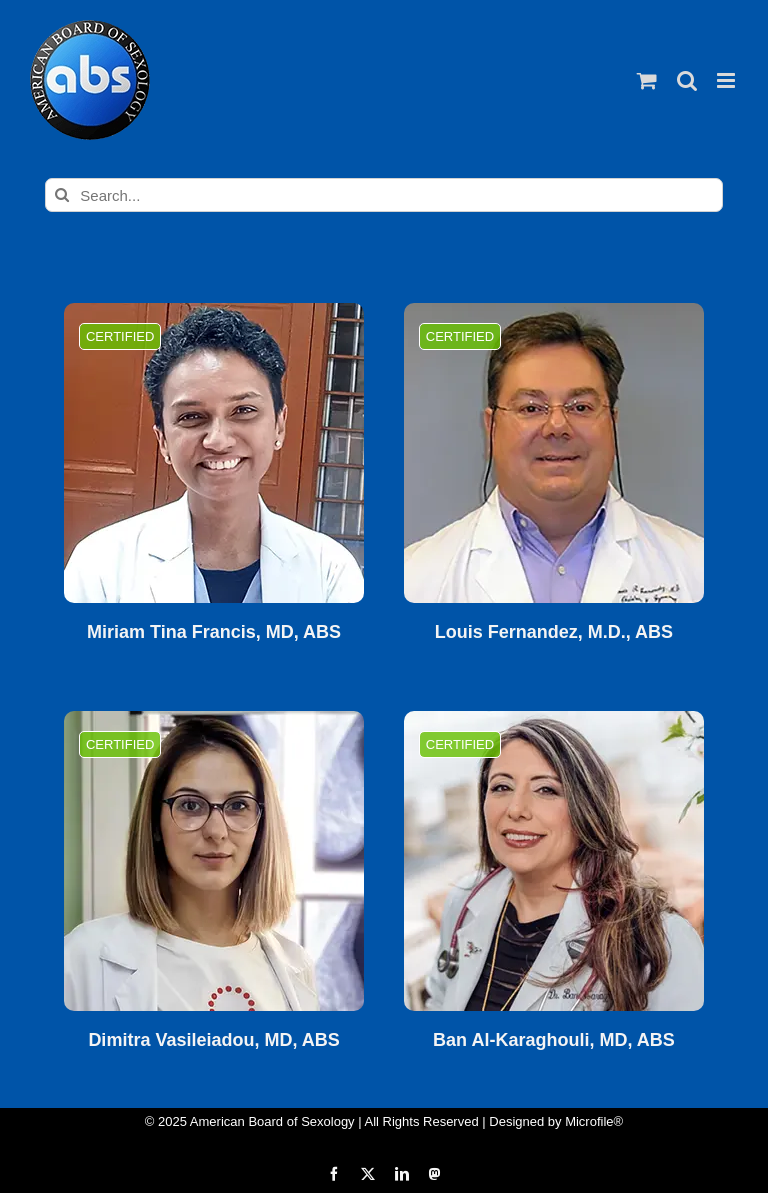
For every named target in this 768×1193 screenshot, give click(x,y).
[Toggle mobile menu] (727, 80)
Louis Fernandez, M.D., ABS (554, 632)
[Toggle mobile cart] (647, 80)
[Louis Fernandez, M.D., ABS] (554, 453)
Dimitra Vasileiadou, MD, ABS (213, 1040)
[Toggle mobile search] (687, 80)
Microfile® (594, 1121)
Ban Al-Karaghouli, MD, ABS (554, 1040)
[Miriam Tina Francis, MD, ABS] (214, 453)
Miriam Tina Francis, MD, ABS (214, 632)
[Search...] (383, 195)
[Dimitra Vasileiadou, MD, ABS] (214, 861)
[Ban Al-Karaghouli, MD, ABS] (554, 861)
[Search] (62, 195)
